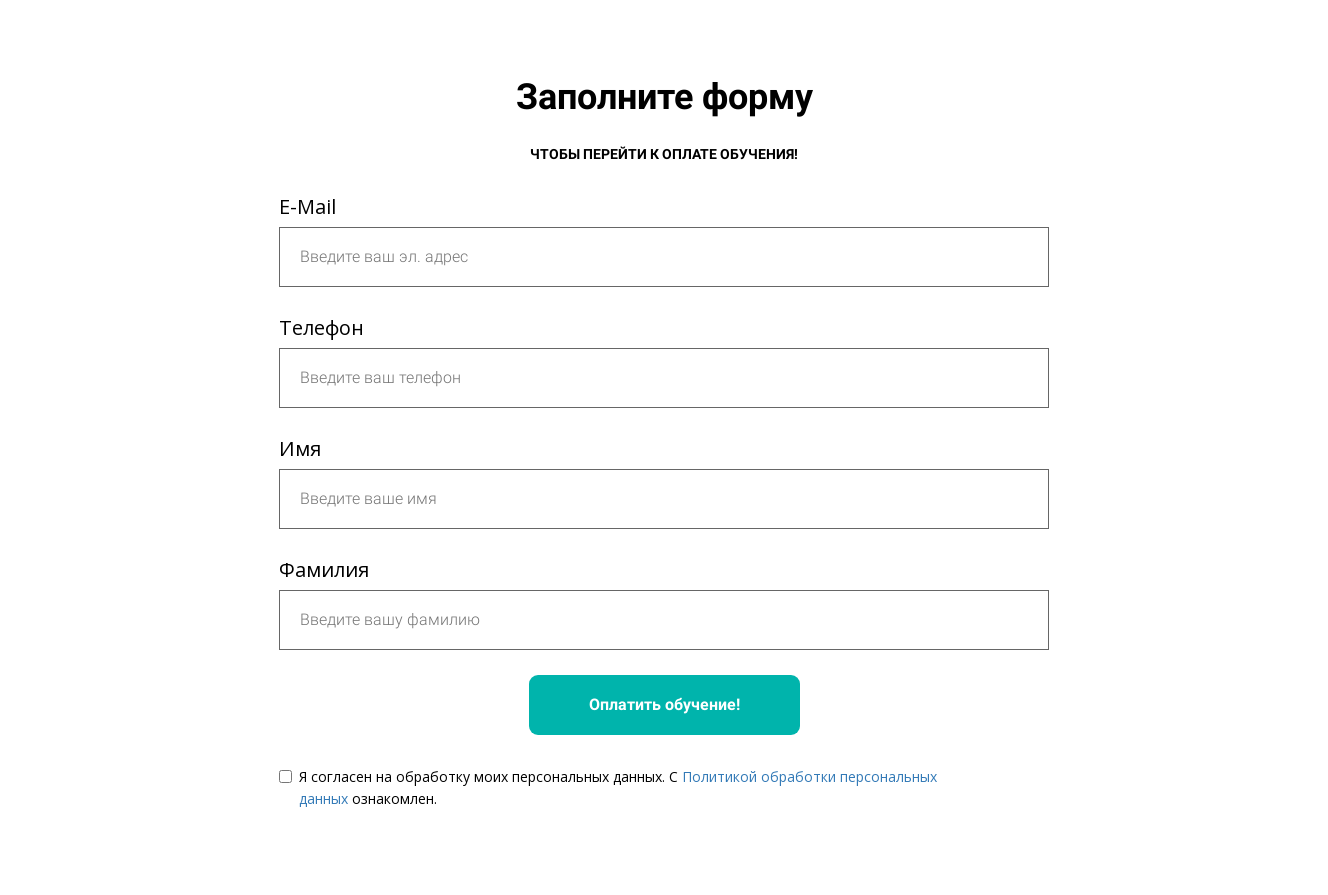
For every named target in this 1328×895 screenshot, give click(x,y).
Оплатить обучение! (664, 704)
